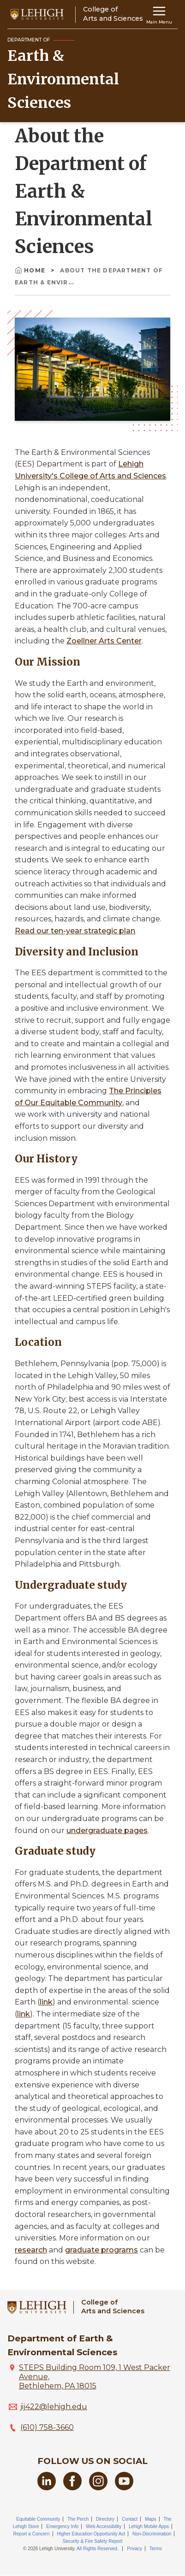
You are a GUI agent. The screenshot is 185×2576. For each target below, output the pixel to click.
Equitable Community (38, 2519)
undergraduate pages (107, 1830)
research (31, 2250)
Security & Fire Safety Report (93, 2541)
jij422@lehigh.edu (53, 2406)
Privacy (134, 2548)
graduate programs (101, 2250)
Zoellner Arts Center (104, 641)
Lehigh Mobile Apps (149, 2526)
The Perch (78, 2519)
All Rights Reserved (97, 2548)
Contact (129, 2519)
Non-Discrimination (151, 2533)
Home (31, 270)
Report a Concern (31, 2533)
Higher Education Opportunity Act (91, 2533)
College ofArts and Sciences (112, 2306)
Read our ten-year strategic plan (75, 930)
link (46, 2002)
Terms (155, 2548)
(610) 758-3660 (47, 2427)
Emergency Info (62, 2526)
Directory (105, 2519)
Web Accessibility (103, 2526)
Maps (150, 2519)
